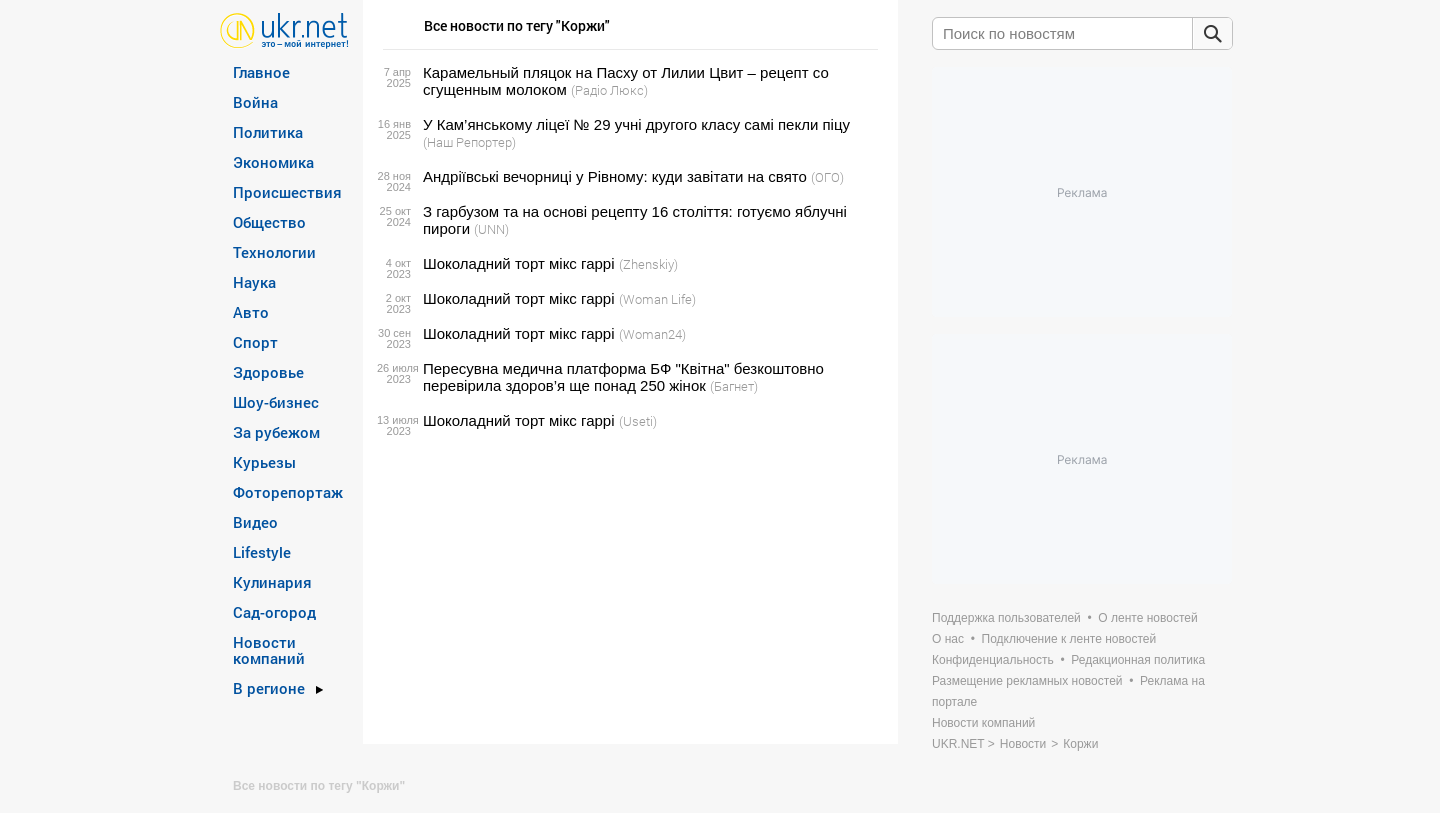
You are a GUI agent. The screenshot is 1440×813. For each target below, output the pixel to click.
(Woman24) (652, 334)
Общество (269, 222)
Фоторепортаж (288, 492)
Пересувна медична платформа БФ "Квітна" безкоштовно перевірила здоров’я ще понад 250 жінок (623, 377)
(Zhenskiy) (648, 264)
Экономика (273, 162)
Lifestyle (262, 552)
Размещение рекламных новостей (1027, 681)
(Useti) (638, 421)
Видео (255, 522)
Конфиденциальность (993, 660)
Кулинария (272, 582)
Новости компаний (269, 650)
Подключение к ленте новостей (1069, 639)
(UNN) (491, 229)
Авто (251, 312)
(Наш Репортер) (469, 142)
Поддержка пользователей (1006, 618)
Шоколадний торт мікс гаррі (519, 263)
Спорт (255, 342)
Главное (261, 72)
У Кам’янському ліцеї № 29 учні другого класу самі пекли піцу (636, 124)
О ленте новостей (1147, 618)
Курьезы (264, 462)
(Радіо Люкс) (609, 90)
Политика (268, 132)
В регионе (269, 688)
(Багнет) (734, 386)
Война (255, 102)
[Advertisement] (627, 587)
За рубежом (276, 432)
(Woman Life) (657, 299)
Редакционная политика (1138, 660)
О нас (948, 639)
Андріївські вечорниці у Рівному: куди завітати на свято (615, 176)
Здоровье (268, 372)
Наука (254, 282)
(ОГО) (827, 177)
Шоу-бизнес (276, 402)
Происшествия (287, 192)
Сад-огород (274, 612)
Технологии (274, 252)
